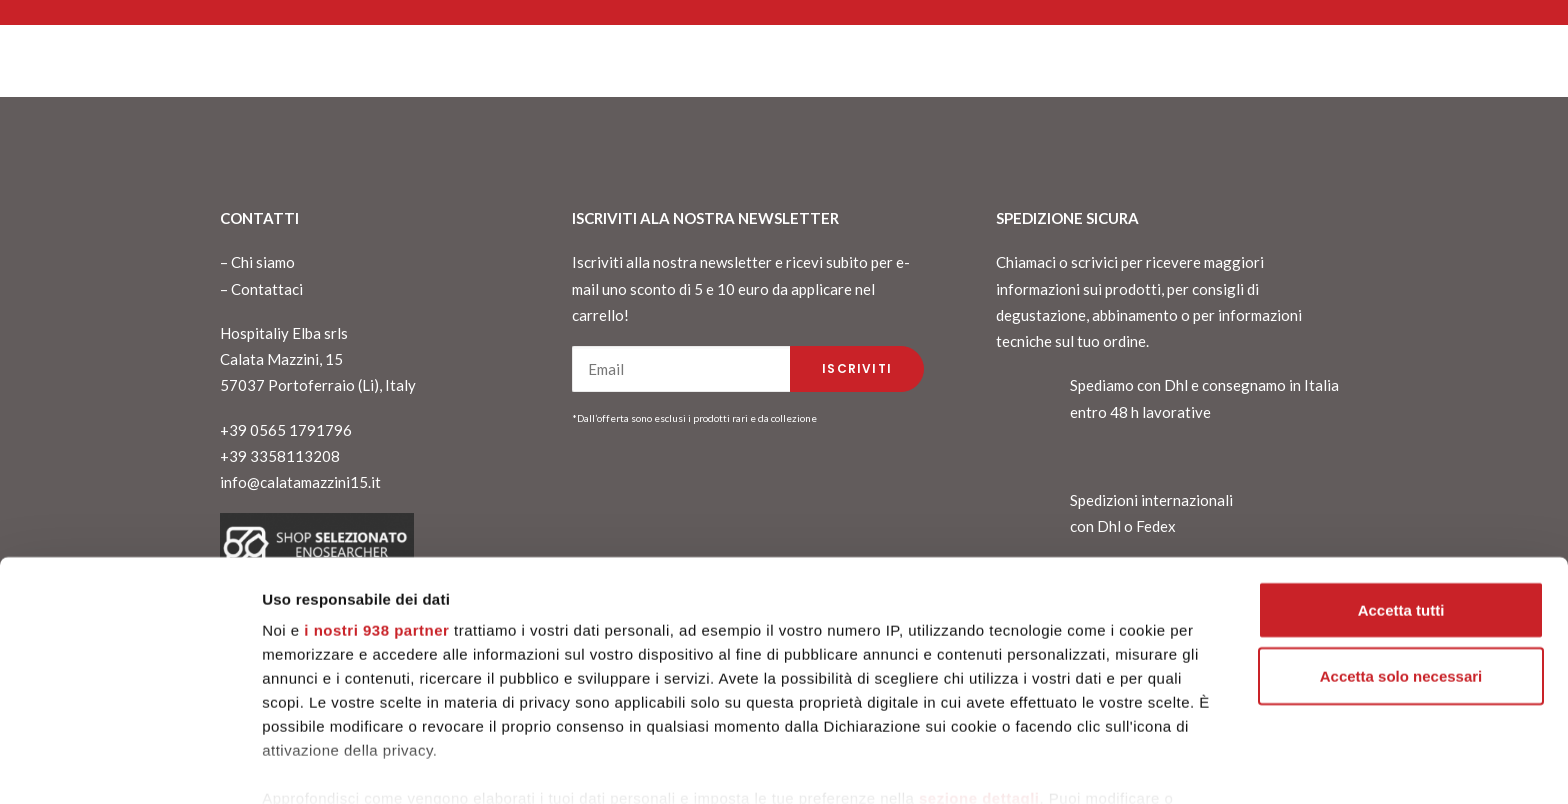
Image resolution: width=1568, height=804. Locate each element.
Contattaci (267, 289)
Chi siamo (263, 262)
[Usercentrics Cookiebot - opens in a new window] (129, 765)
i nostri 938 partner (376, 543)
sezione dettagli (979, 711)
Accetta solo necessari (1401, 589)
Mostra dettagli (316, 764)
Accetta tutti (1401, 523)
